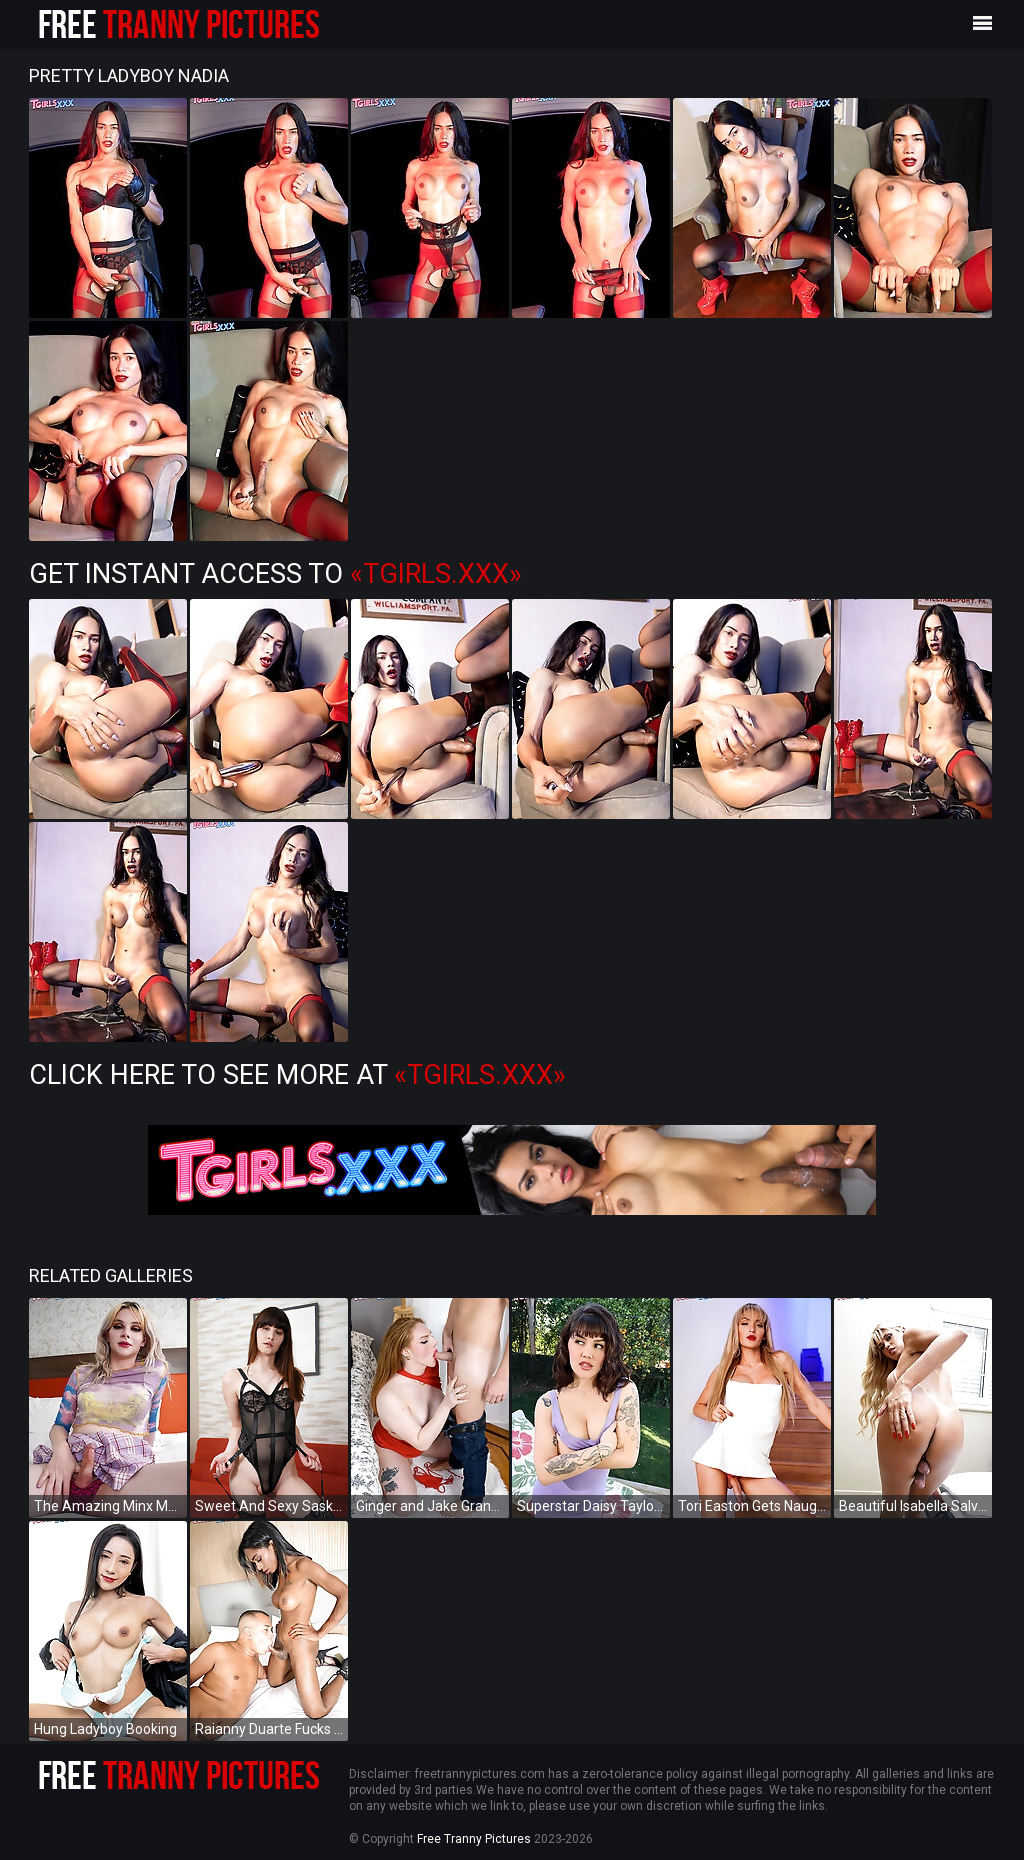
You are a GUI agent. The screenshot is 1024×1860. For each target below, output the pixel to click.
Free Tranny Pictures (474, 1839)
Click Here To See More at (297, 1075)
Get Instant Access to (275, 574)
